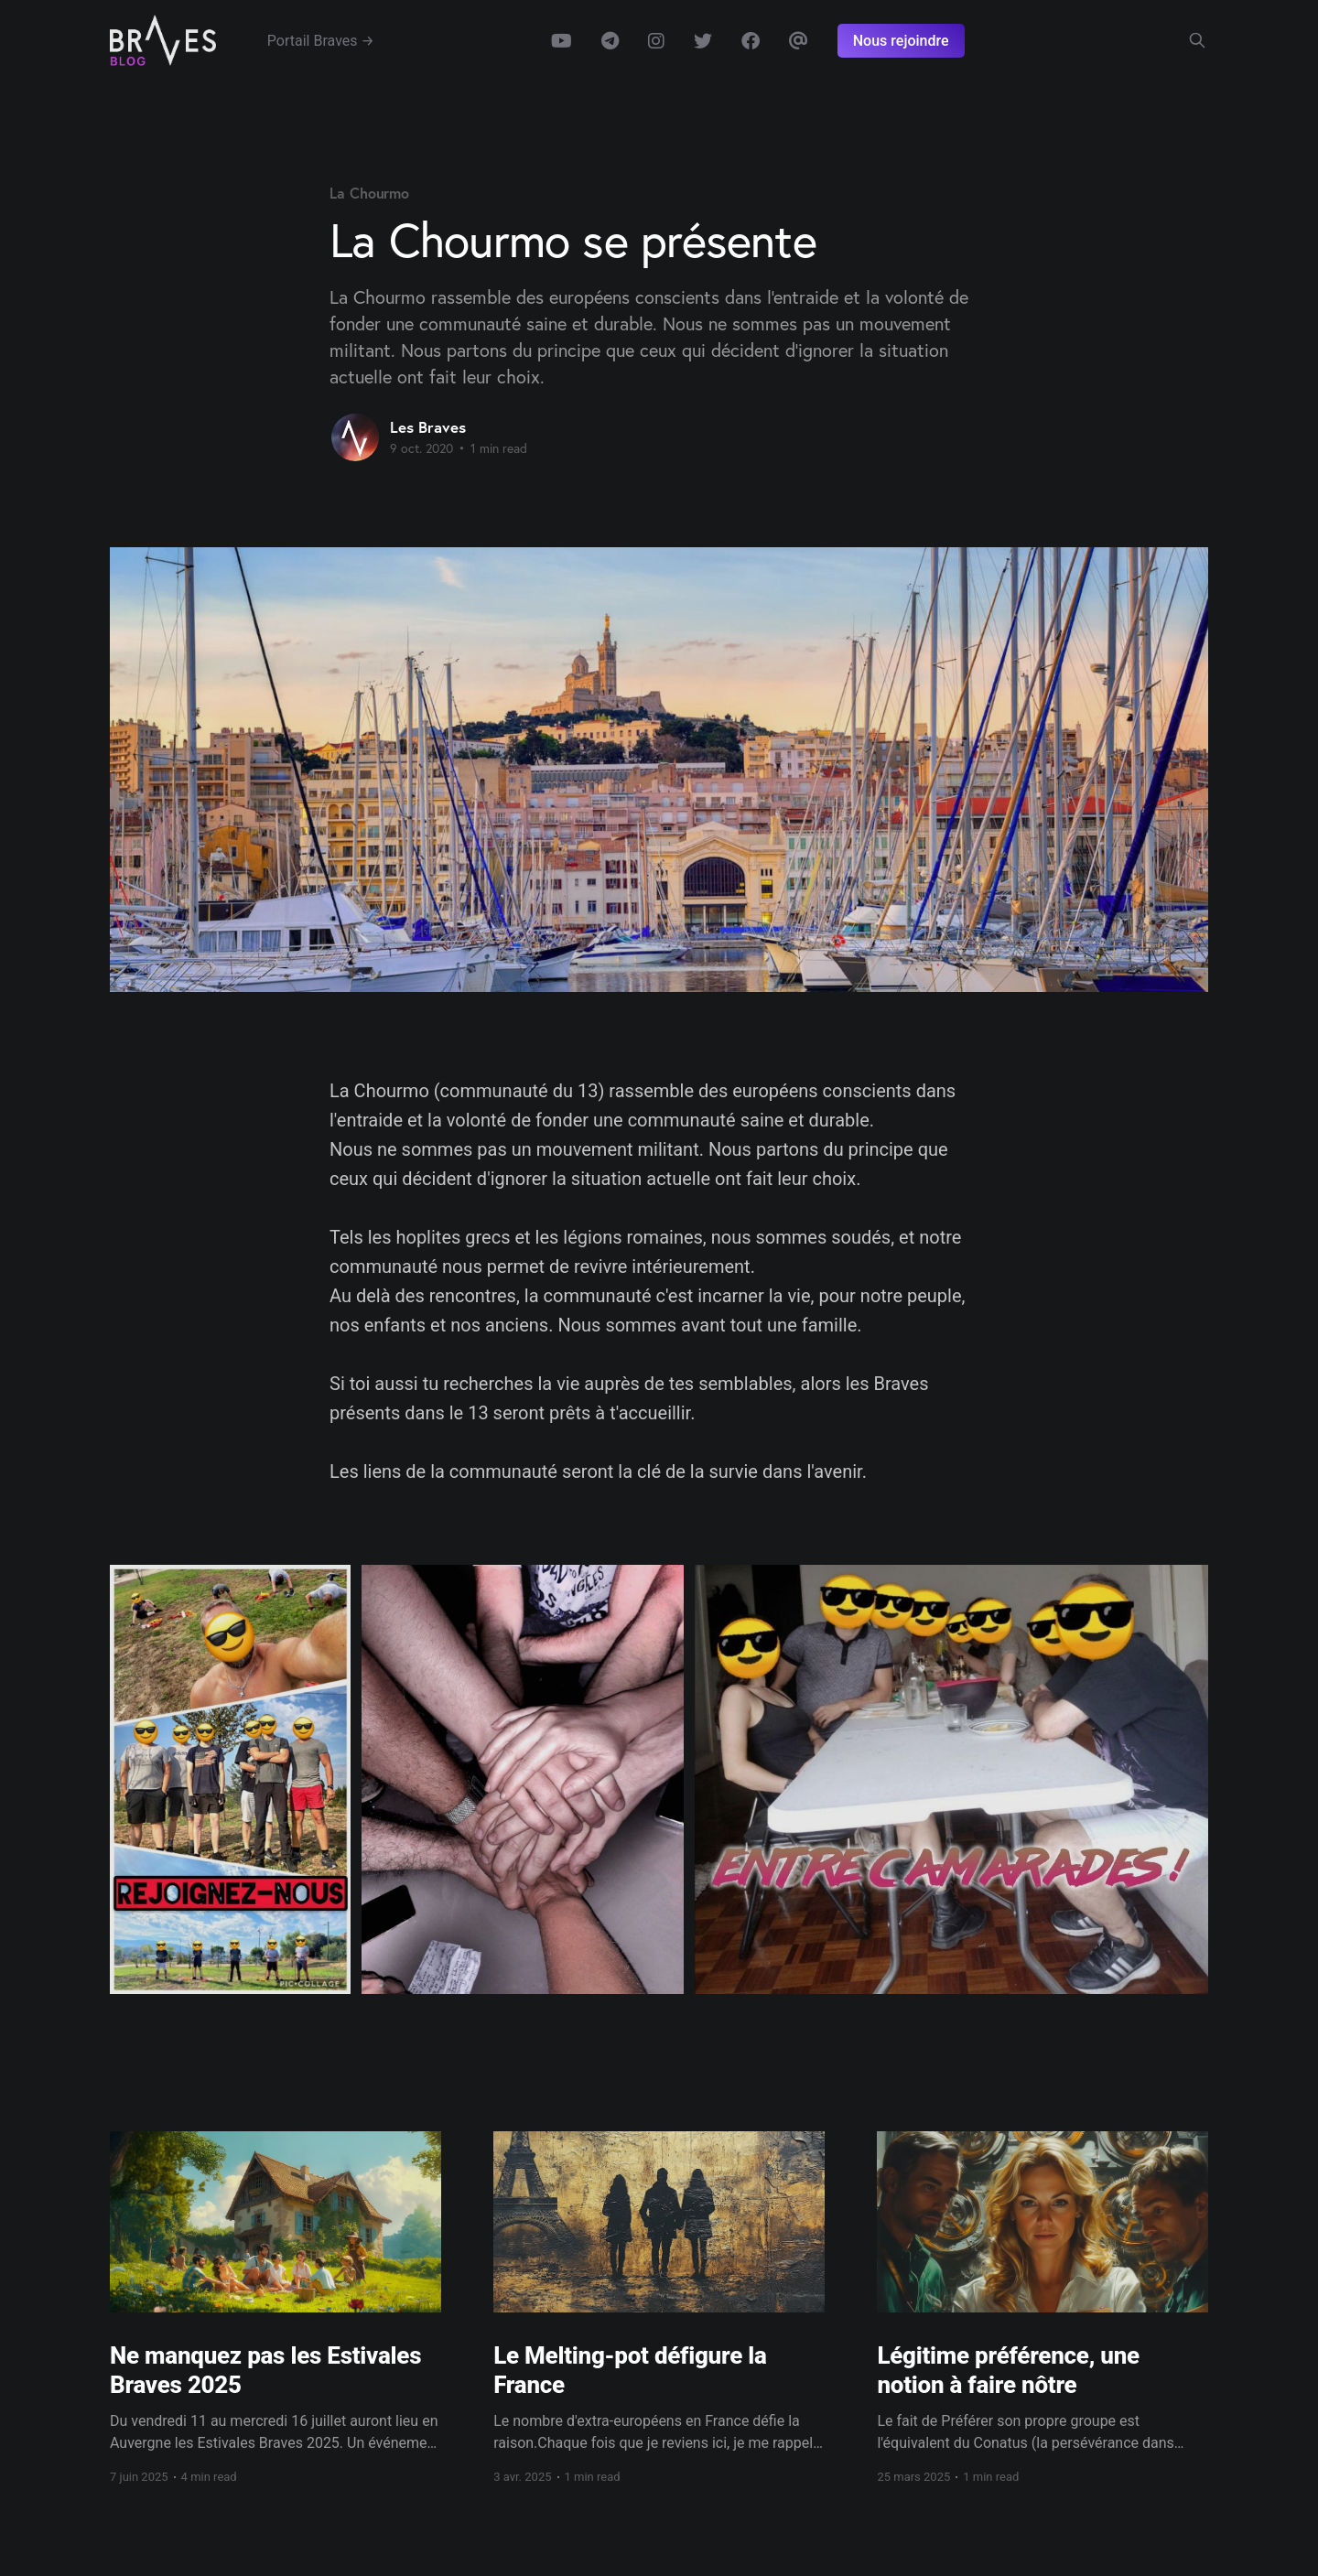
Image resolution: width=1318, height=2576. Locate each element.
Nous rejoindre (901, 40)
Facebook (750, 41)
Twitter (703, 41)
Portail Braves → (320, 40)
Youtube (561, 41)
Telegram (610, 41)
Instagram (656, 41)
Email (798, 41)
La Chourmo (369, 192)
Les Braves (428, 426)
